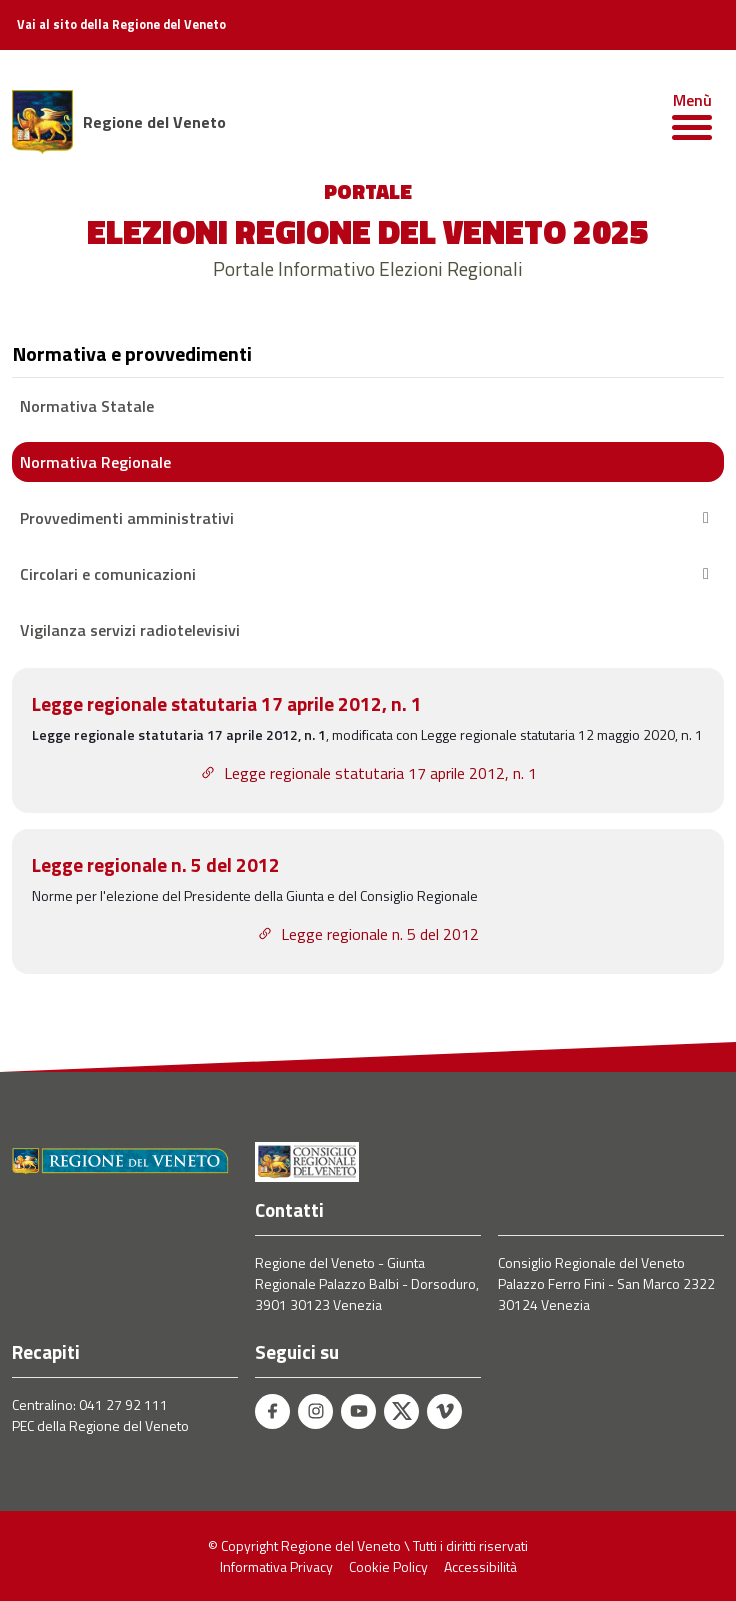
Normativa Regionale (95, 462)
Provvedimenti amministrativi (368, 518)
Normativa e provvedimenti (132, 353)
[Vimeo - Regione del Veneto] (444, 1411)
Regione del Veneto (154, 122)
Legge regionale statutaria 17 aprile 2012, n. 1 (368, 773)
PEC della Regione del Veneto (100, 1425)
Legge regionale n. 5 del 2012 (368, 934)
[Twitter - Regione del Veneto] (401, 1411)
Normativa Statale (87, 406)
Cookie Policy (388, 1566)
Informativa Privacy (276, 1566)
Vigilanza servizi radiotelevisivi (130, 630)
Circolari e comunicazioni (368, 574)
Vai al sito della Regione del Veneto (121, 25)
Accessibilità (480, 1566)
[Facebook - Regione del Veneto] (272, 1411)
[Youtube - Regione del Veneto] (358, 1411)
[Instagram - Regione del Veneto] (315, 1411)
